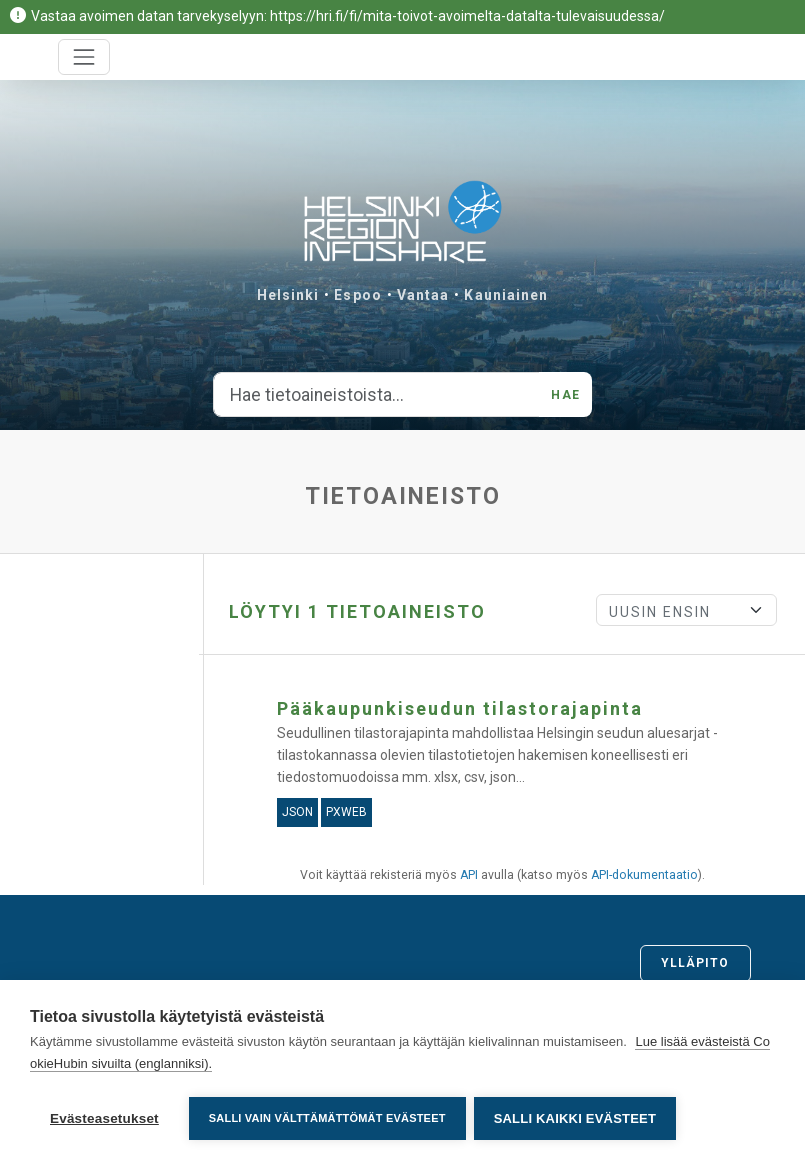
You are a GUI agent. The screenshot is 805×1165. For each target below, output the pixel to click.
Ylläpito (695, 963)
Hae (565, 395)
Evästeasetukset (104, 1118)
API (469, 875)
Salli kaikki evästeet (577, 1118)
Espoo (358, 295)
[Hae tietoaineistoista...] (376, 395)
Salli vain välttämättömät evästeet (327, 1118)
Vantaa (423, 295)
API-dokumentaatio (644, 875)
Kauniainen (506, 295)
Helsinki (288, 295)
